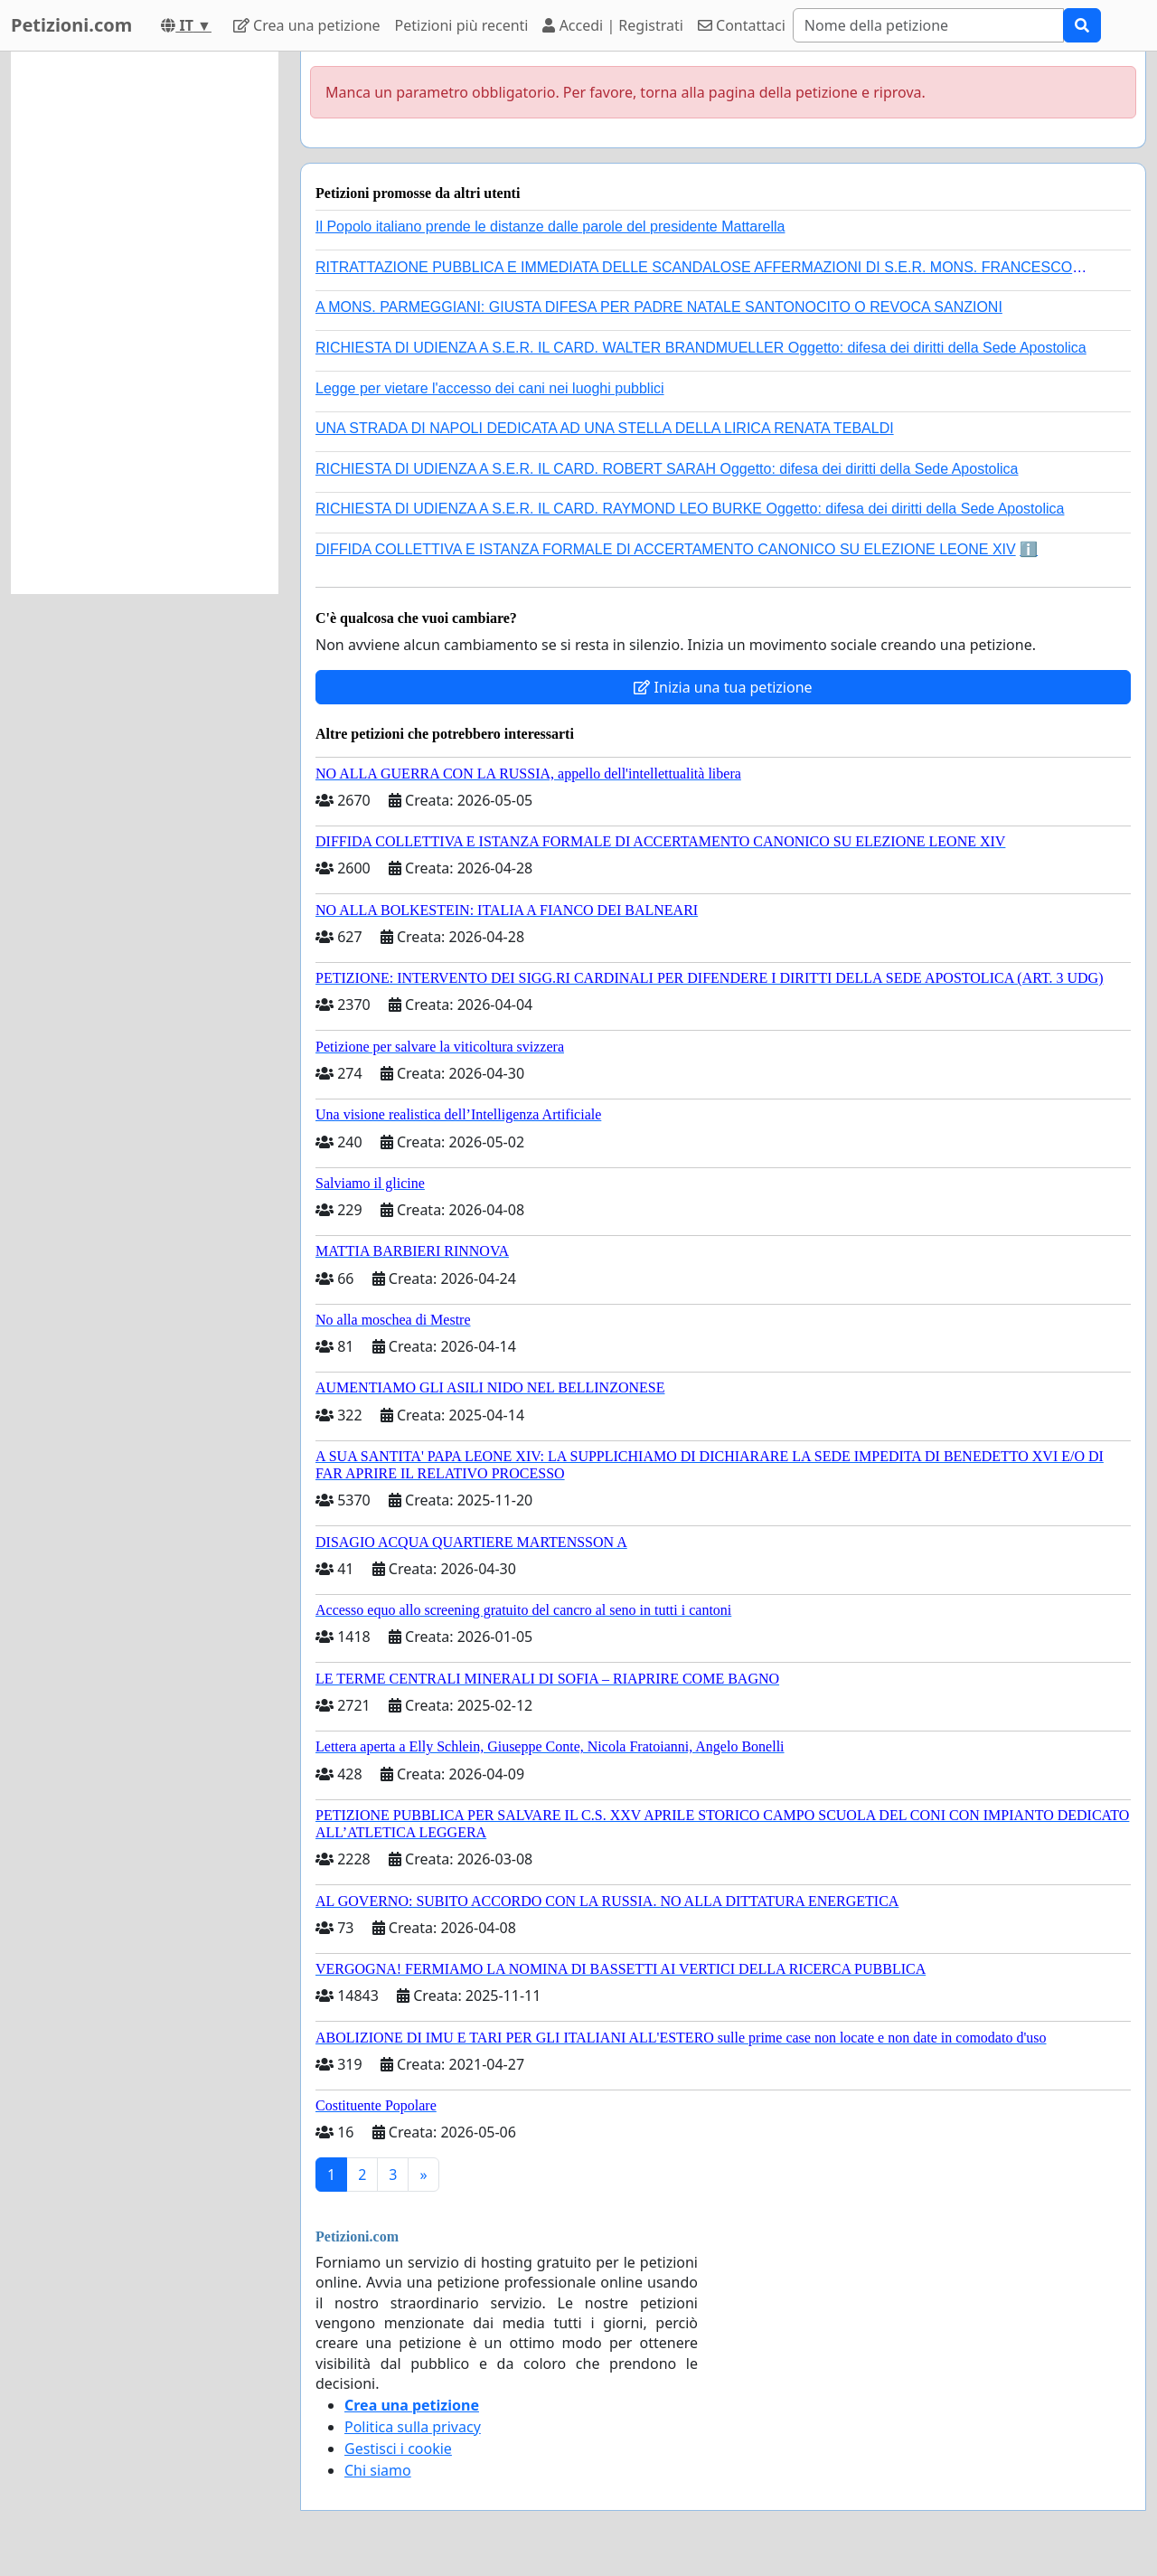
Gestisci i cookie (398, 2448)
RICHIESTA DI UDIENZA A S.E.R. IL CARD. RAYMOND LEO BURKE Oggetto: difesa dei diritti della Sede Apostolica (689, 508)
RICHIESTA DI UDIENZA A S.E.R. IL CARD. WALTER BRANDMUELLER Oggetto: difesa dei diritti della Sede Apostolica (700, 347)
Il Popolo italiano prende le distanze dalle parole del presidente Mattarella (550, 226)
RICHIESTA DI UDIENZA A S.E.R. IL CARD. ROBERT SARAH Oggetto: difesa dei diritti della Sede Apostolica (667, 469)
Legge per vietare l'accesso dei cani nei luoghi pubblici (489, 388)
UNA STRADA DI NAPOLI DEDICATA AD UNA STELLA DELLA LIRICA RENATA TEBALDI (604, 428)
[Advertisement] (144, 323)
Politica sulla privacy (412, 2427)
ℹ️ (1029, 549)
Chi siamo (377, 2470)
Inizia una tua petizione (723, 687)
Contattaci (741, 25)
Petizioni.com (71, 25)
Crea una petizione (307, 25)
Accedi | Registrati (612, 25)
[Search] (928, 25)
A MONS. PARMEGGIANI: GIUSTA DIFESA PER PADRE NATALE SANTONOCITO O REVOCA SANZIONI (658, 307)
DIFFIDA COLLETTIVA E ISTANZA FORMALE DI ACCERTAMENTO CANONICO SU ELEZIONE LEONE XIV (665, 549)
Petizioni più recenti (462, 25)
